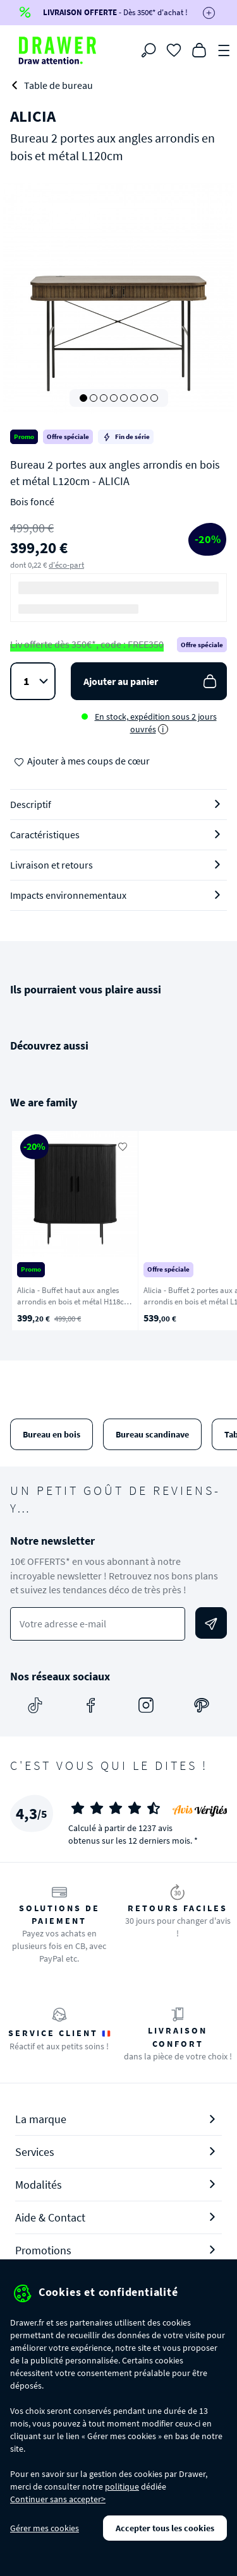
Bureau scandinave (152, 1434)
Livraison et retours (51, 864)
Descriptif (30, 804)
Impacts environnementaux (68, 895)
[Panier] (199, 49)
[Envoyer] (211, 1623)
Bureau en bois (51, 1434)
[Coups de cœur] (173, 49)
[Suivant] (211, 1230)
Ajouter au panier (151, 681)
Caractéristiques (45, 834)
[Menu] (224, 49)
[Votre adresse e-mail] (97, 1624)
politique (122, 2486)
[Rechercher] (148, 50)
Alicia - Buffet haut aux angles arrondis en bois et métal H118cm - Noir (74, 1302)
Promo (24, 436)
